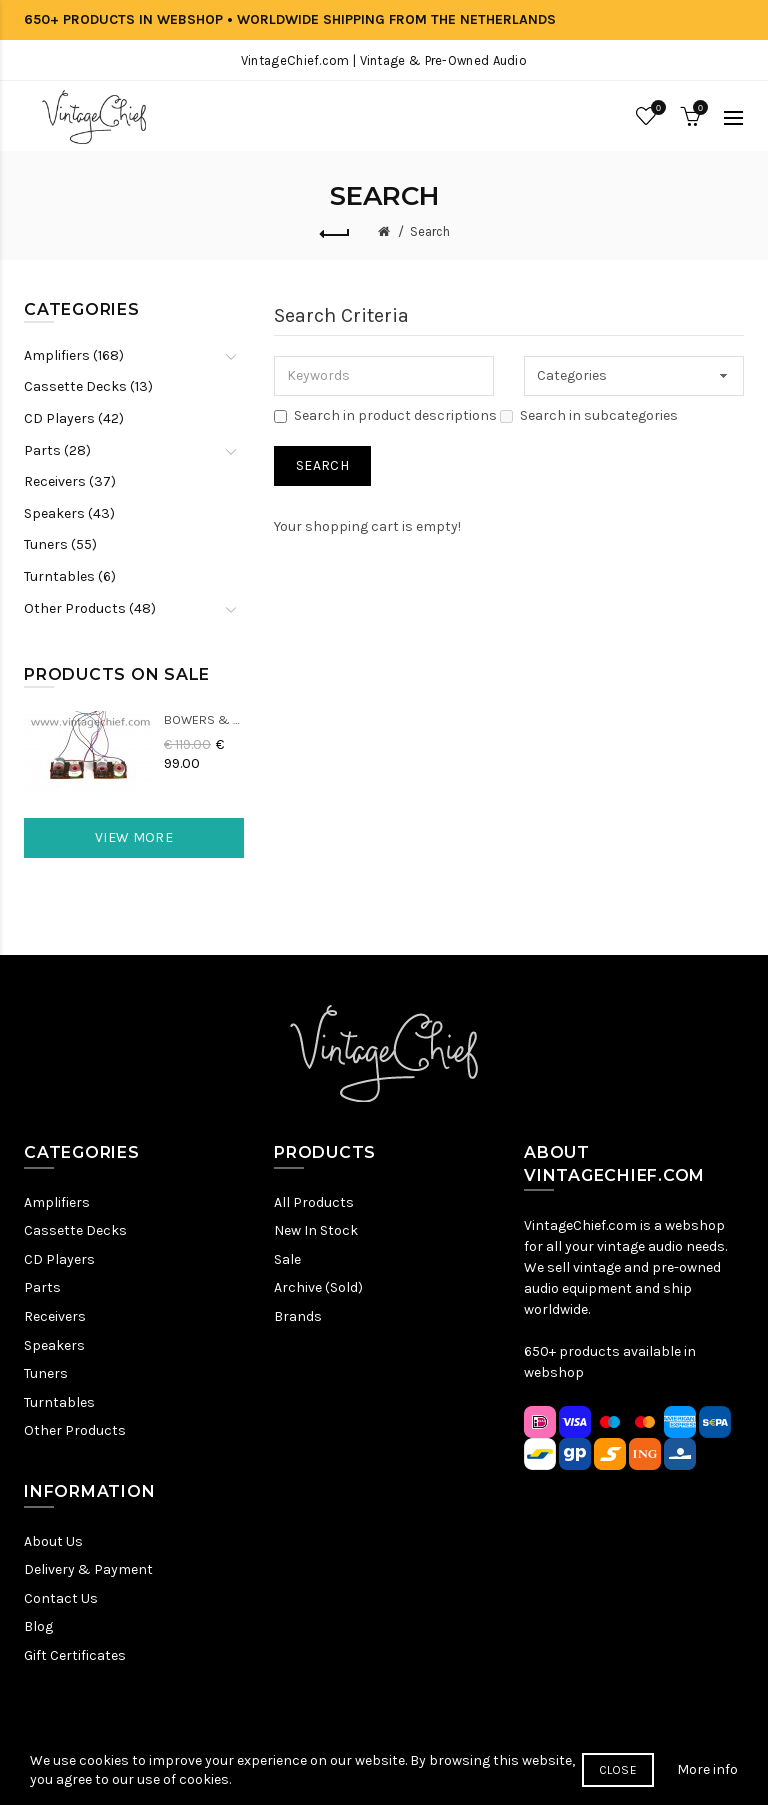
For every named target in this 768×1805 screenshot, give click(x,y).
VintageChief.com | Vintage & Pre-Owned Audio (384, 60)
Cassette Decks (75, 1230)
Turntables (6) (70, 576)
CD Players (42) (74, 418)
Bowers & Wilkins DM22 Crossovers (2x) (204, 719)
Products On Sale (117, 674)
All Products (314, 1202)
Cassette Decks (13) (88, 386)
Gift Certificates (75, 1655)
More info (707, 1786)
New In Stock (316, 1230)
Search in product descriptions (385, 415)
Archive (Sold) (318, 1287)
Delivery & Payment (88, 1569)
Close (618, 1788)
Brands (298, 1316)
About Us (53, 1541)
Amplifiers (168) (74, 355)
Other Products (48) (90, 608)
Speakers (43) (69, 513)
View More (134, 837)
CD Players (59, 1259)
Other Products (75, 1430)
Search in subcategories (589, 415)
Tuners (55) (60, 544)
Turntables (59, 1402)
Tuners (46, 1373)
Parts (42, 1287)
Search (430, 231)
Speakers (54, 1345)
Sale (287, 1259)
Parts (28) (57, 450)
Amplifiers (57, 1202)
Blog (38, 1626)
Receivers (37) (70, 481)
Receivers (55, 1316)
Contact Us (61, 1598)
